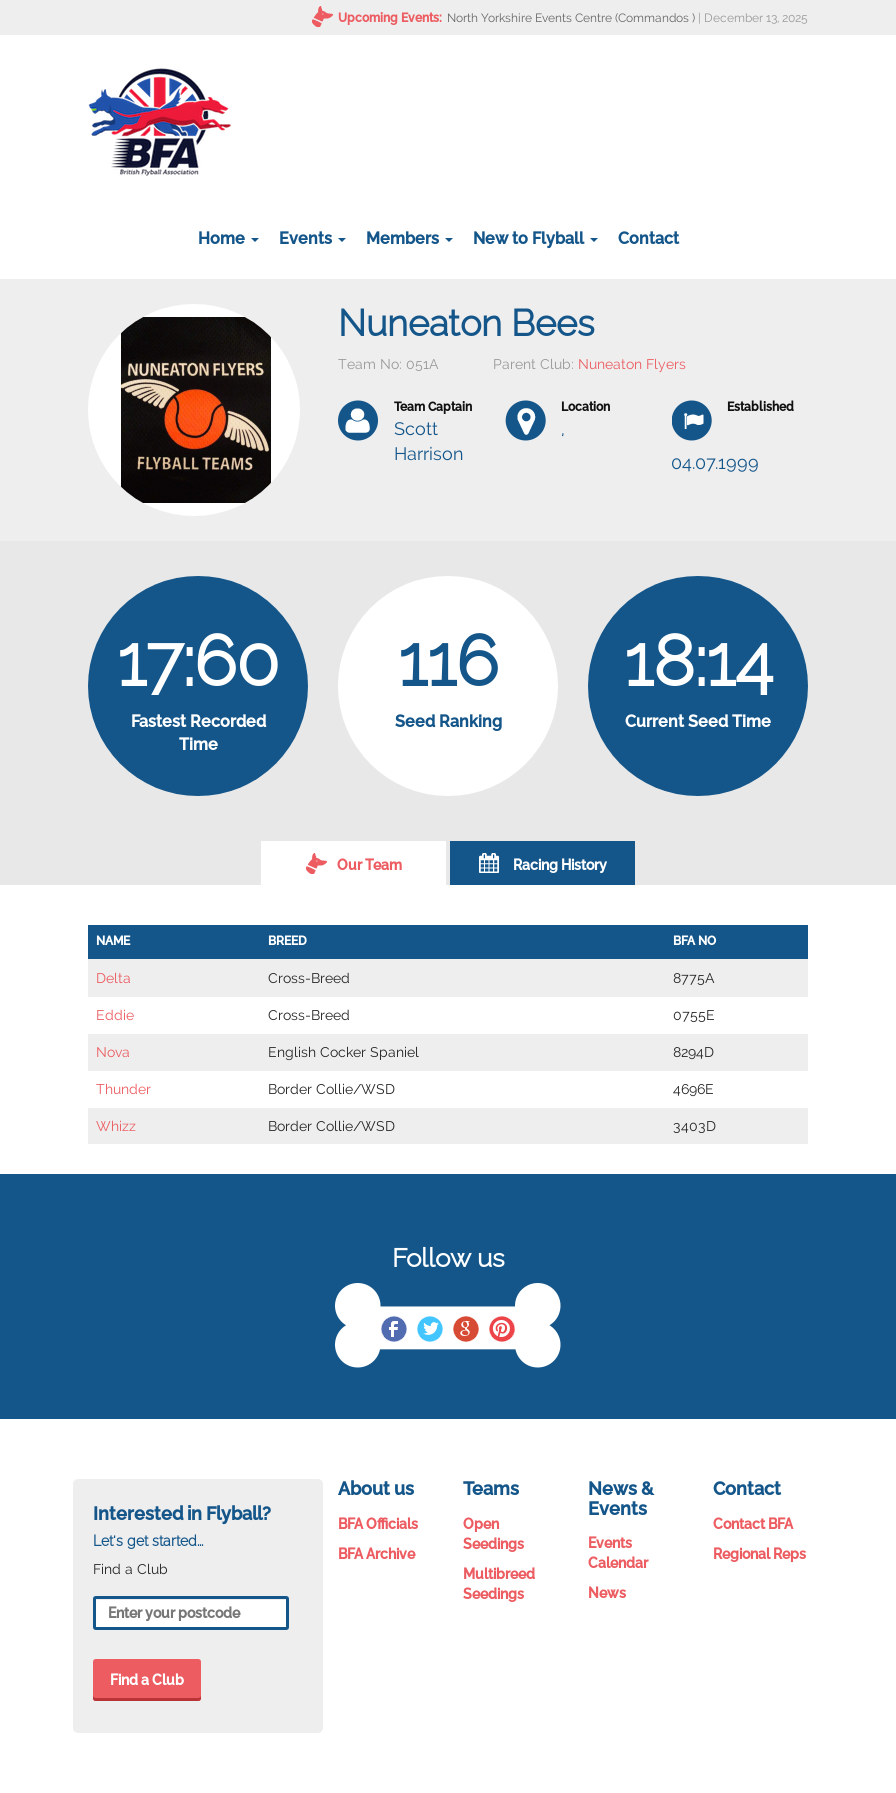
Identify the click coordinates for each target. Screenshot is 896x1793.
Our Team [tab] (354, 863)
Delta (113, 978)
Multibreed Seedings (499, 1584)
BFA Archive (376, 1554)
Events (312, 238)
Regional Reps (759, 1554)
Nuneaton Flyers (632, 364)
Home (228, 238)
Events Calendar (618, 1553)
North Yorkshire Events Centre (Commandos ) (571, 18)
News (607, 1593)
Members (409, 238)
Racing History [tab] (543, 863)
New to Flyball (535, 238)
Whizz (116, 1126)
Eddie (115, 1015)
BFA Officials (378, 1524)
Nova (113, 1052)
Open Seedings (493, 1534)
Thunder (123, 1089)
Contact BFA (753, 1524)
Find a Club (147, 1680)
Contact (648, 238)
